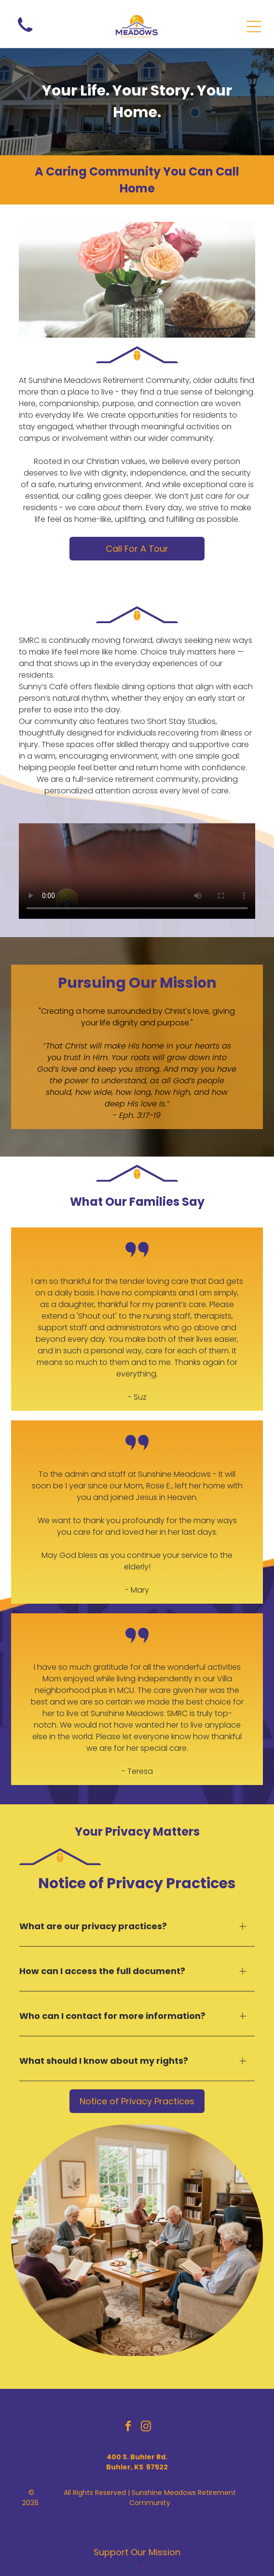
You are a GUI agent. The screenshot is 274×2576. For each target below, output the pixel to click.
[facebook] (128, 2428)
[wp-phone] (25, 34)
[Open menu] (254, 26)
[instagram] (146, 2428)
